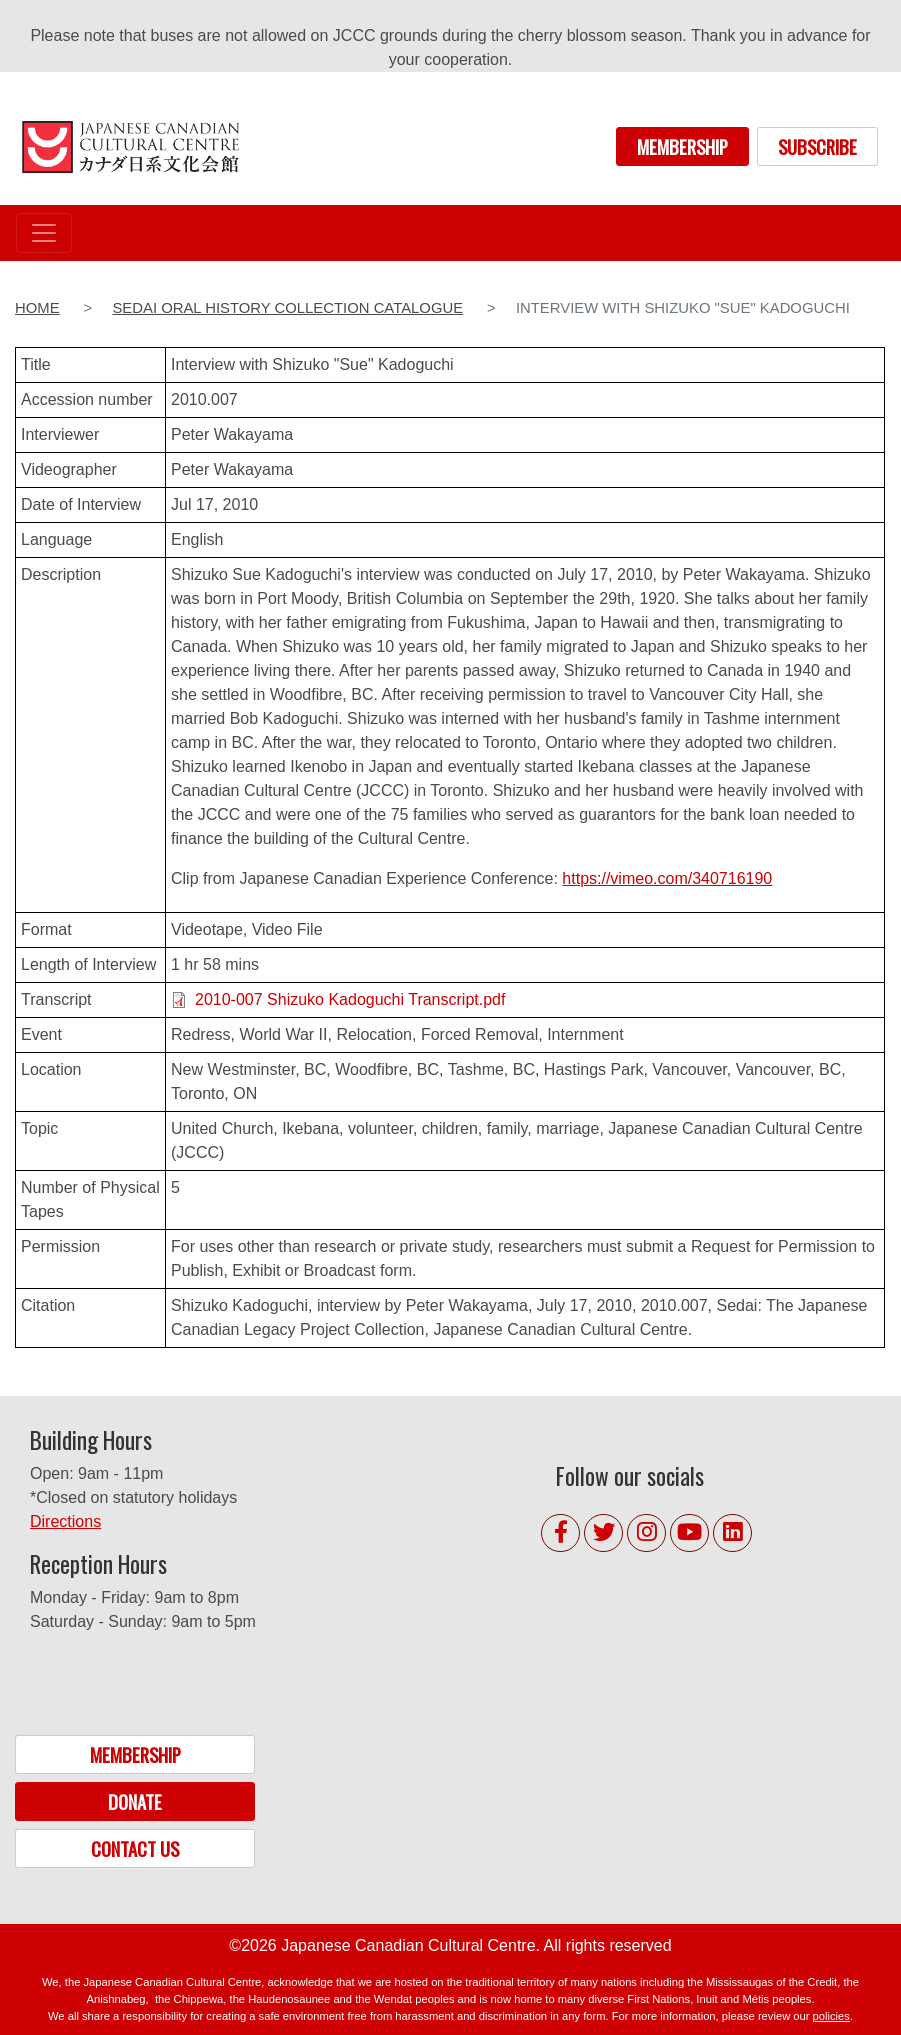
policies (831, 2016)
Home (37, 308)
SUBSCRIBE (817, 146)
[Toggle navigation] (44, 233)
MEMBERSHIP (682, 146)
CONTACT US (135, 1848)
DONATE (135, 1801)
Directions (65, 1521)
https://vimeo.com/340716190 (667, 878)
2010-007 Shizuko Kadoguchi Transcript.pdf (350, 999)
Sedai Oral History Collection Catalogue (287, 308)
